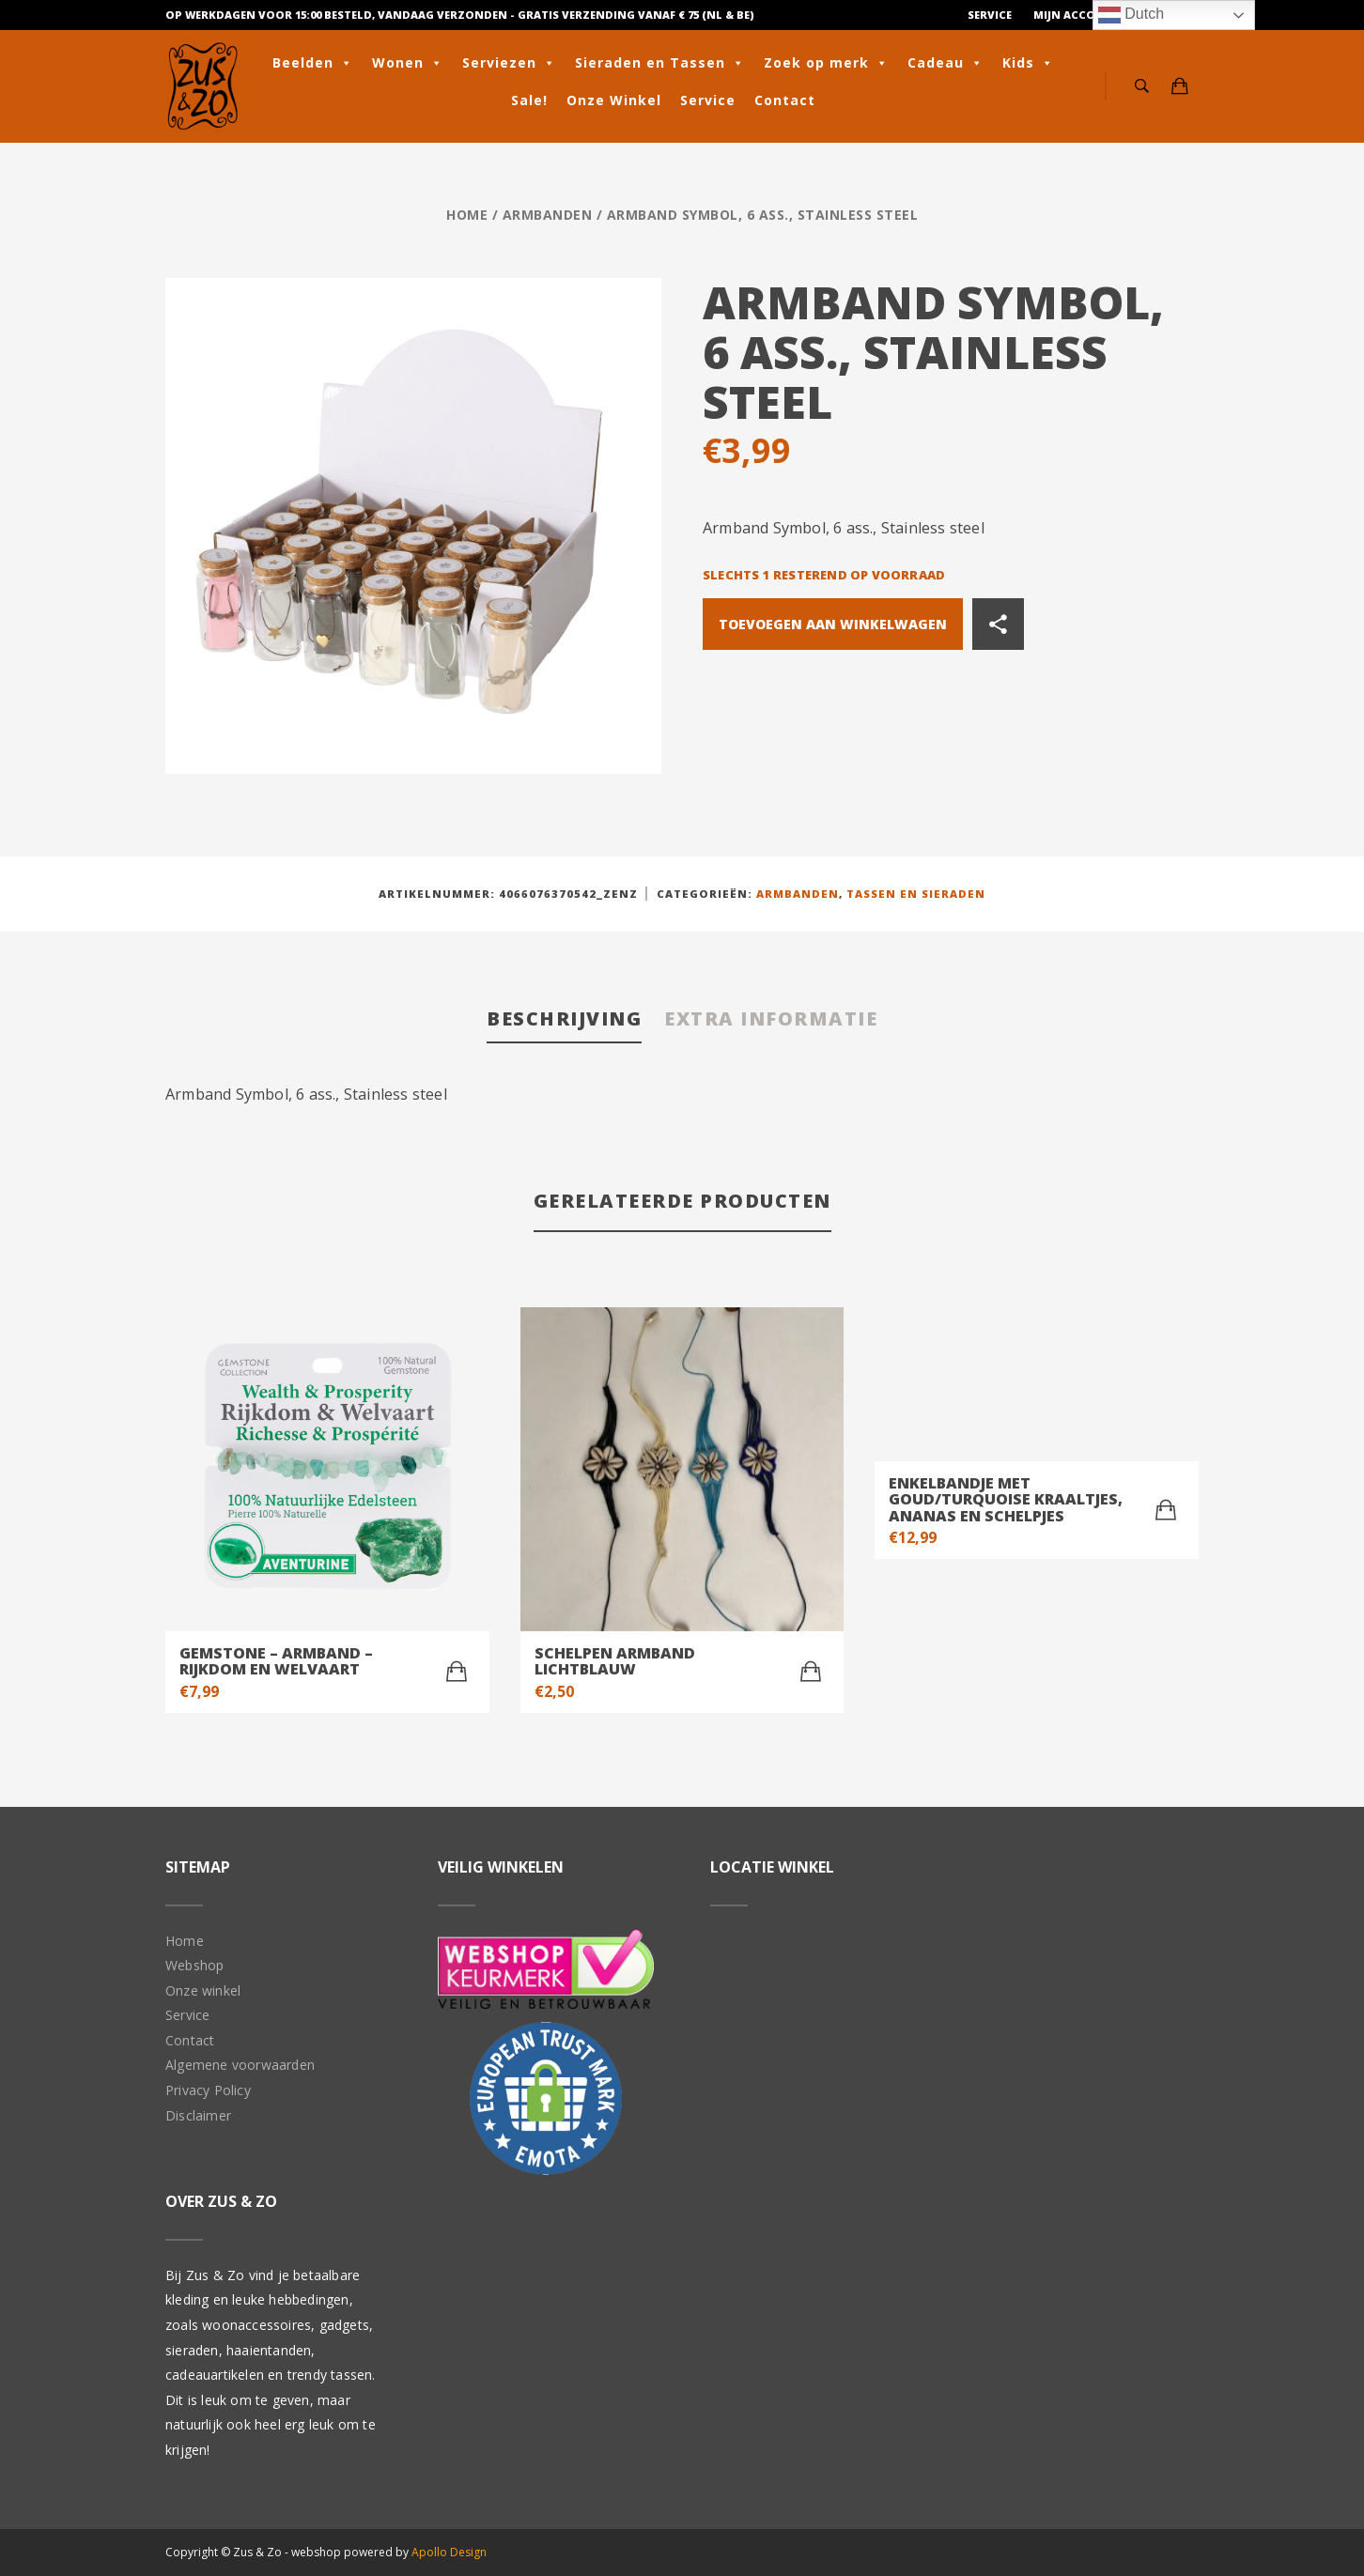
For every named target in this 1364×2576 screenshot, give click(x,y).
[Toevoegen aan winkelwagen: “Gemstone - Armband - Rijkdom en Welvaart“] (456, 1671)
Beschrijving (564, 1018)
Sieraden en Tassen (660, 63)
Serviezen (509, 63)
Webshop (194, 1965)
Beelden (312, 63)
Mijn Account (1077, 15)
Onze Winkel (613, 100)
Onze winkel (202, 1990)
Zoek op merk (826, 63)
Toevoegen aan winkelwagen (833, 624)
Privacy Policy (208, 2090)
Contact (784, 100)
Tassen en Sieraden (915, 894)
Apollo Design (449, 2552)
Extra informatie (770, 1018)
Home (467, 215)
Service (990, 15)
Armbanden (548, 215)
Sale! (529, 100)
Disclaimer (198, 2115)
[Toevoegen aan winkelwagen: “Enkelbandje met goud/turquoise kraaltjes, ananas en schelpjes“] (1165, 1510)
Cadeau (945, 63)
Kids (1028, 63)
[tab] (564, 1020)
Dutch (1131, 15)
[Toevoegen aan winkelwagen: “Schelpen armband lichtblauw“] (810, 1671)
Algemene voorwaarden (240, 2065)
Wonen (407, 63)
